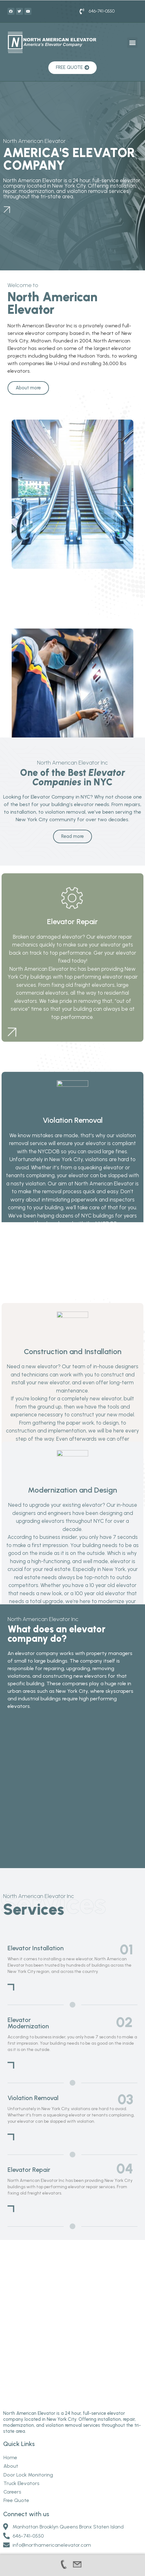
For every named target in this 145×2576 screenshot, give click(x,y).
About (10, 2409)
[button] (132, 42)
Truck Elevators (21, 2426)
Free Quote (16, 2443)
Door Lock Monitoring (28, 2417)
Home (10, 2400)
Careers (12, 2435)
